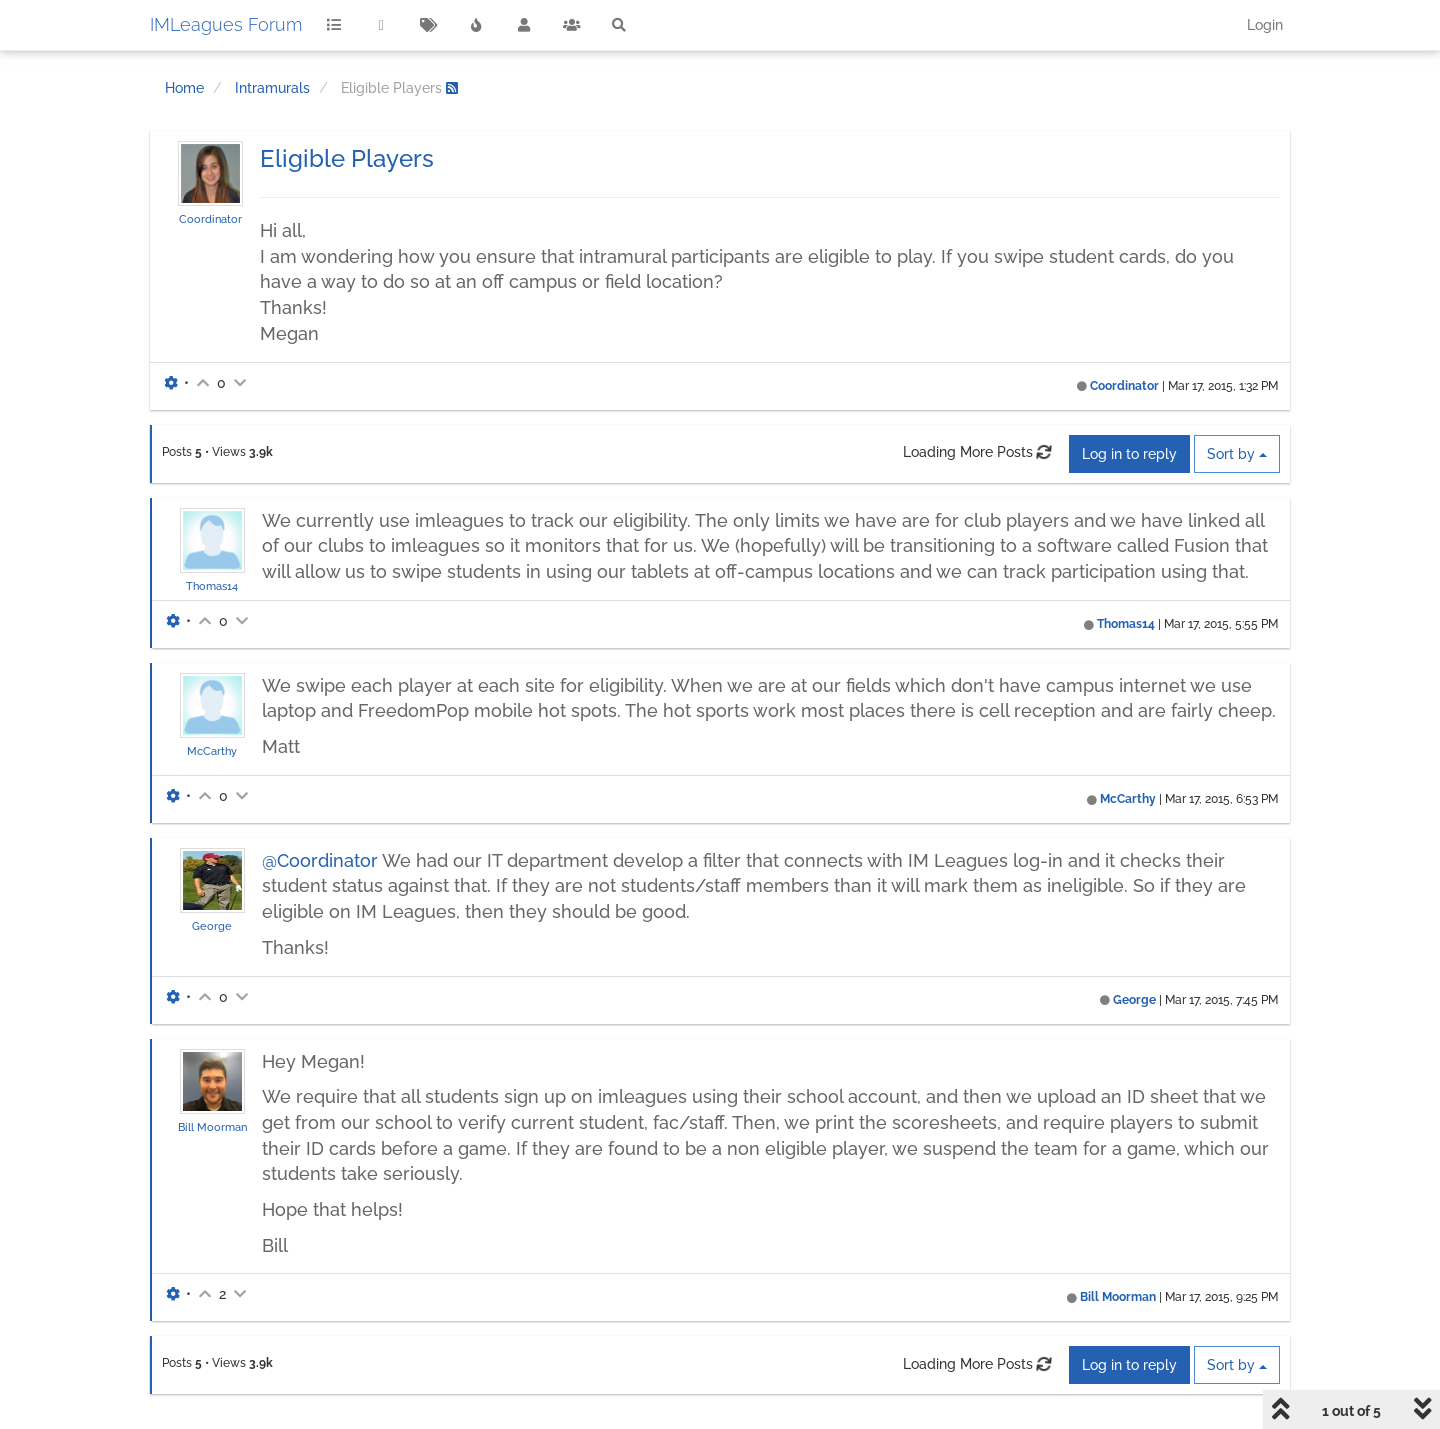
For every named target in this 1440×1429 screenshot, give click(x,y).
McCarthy (212, 751)
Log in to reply (1129, 454)
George (212, 926)
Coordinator (210, 219)
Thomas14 (212, 586)
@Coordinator (320, 860)
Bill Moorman (212, 1127)
